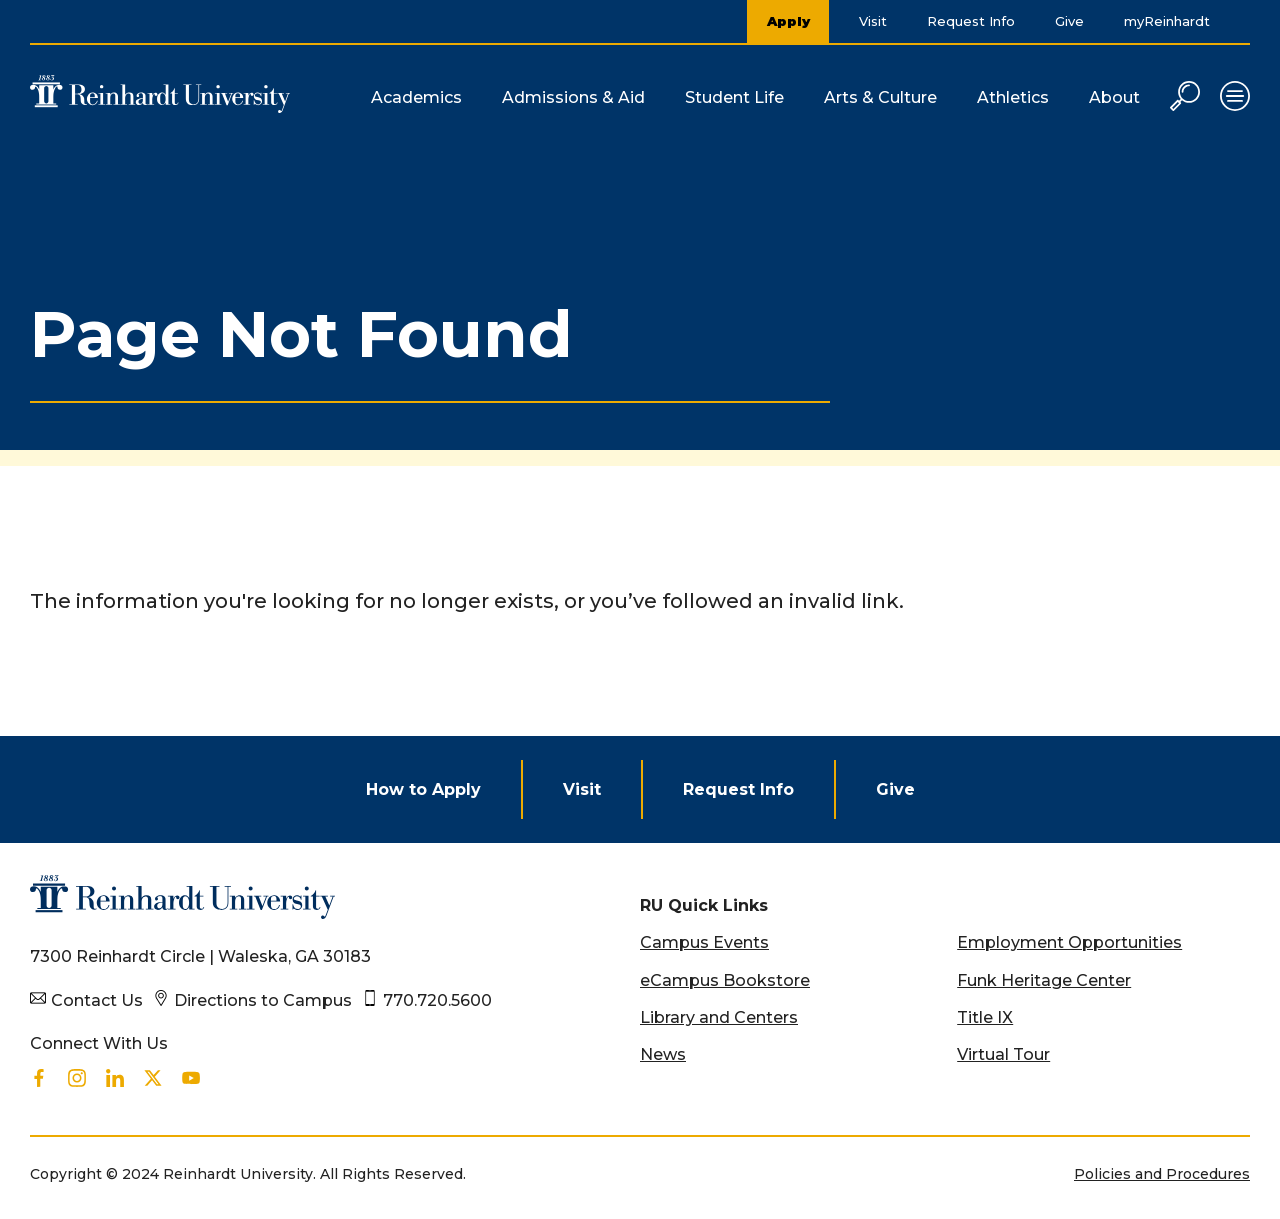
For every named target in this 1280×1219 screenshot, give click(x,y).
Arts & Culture (880, 97)
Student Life (734, 97)
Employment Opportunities (1069, 942)
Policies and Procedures (1162, 1174)
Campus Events (704, 942)
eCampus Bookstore (725, 980)
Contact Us (97, 1000)
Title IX (985, 1017)
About (1114, 97)
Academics (416, 97)
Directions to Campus (263, 1000)
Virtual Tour (1003, 1054)
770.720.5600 (437, 1000)
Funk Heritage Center (1044, 980)
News (663, 1054)
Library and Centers (719, 1017)
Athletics (1013, 97)
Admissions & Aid (573, 97)
